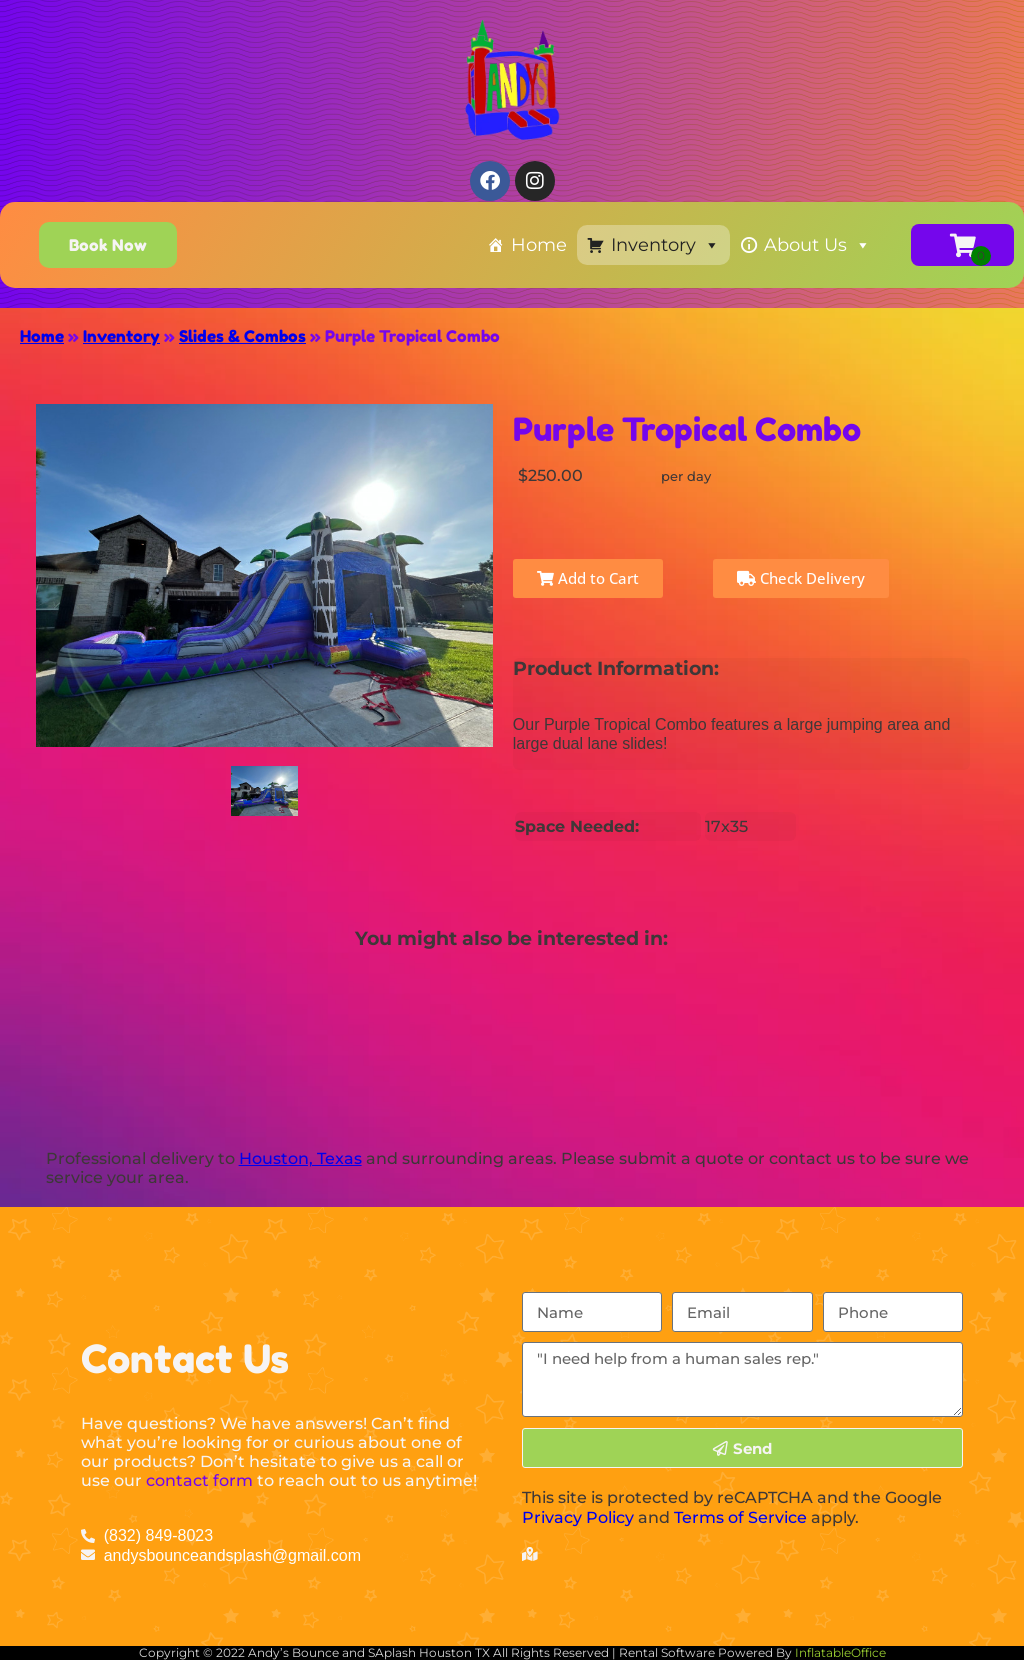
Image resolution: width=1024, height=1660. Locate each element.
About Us (817, 245)
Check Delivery (801, 578)
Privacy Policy (578, 1517)
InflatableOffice (840, 1652)
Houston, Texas (300, 1158)
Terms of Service (740, 1517)
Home (539, 245)
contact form (199, 1480)
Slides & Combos (242, 336)
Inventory (665, 245)
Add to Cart (588, 578)
